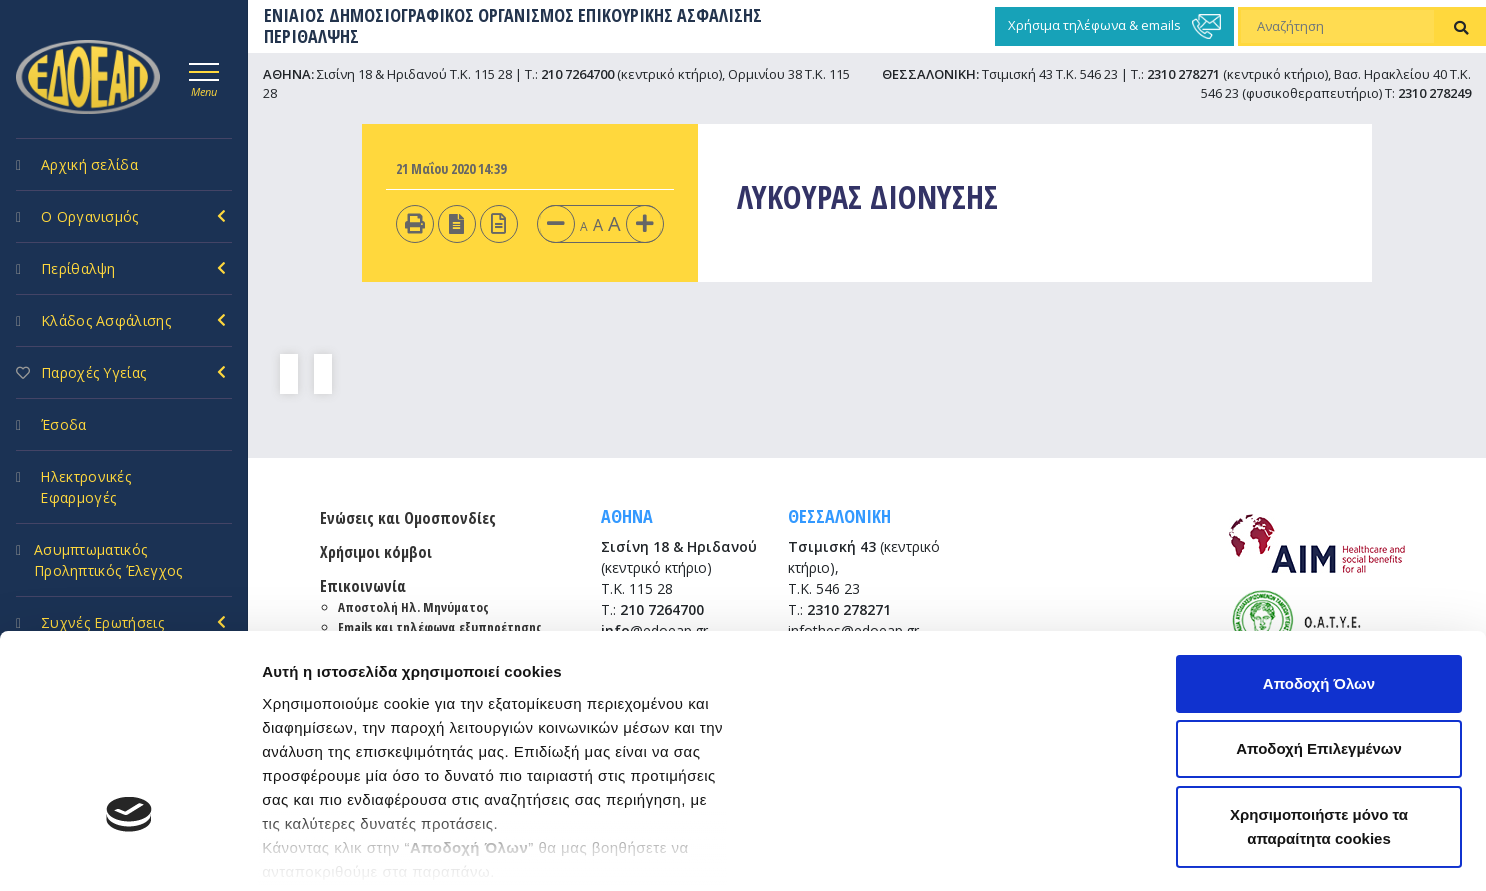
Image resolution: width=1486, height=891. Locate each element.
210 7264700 (577, 74)
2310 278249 (1434, 93)
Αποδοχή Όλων (1319, 515)
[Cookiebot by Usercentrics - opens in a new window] (129, 852)
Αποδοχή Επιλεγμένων (1319, 581)
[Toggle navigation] (204, 77)
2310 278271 (1183, 74)
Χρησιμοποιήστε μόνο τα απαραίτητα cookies (1319, 658)
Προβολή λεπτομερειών (348, 851)
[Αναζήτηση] (1337, 27)
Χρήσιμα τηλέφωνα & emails (1114, 26)
